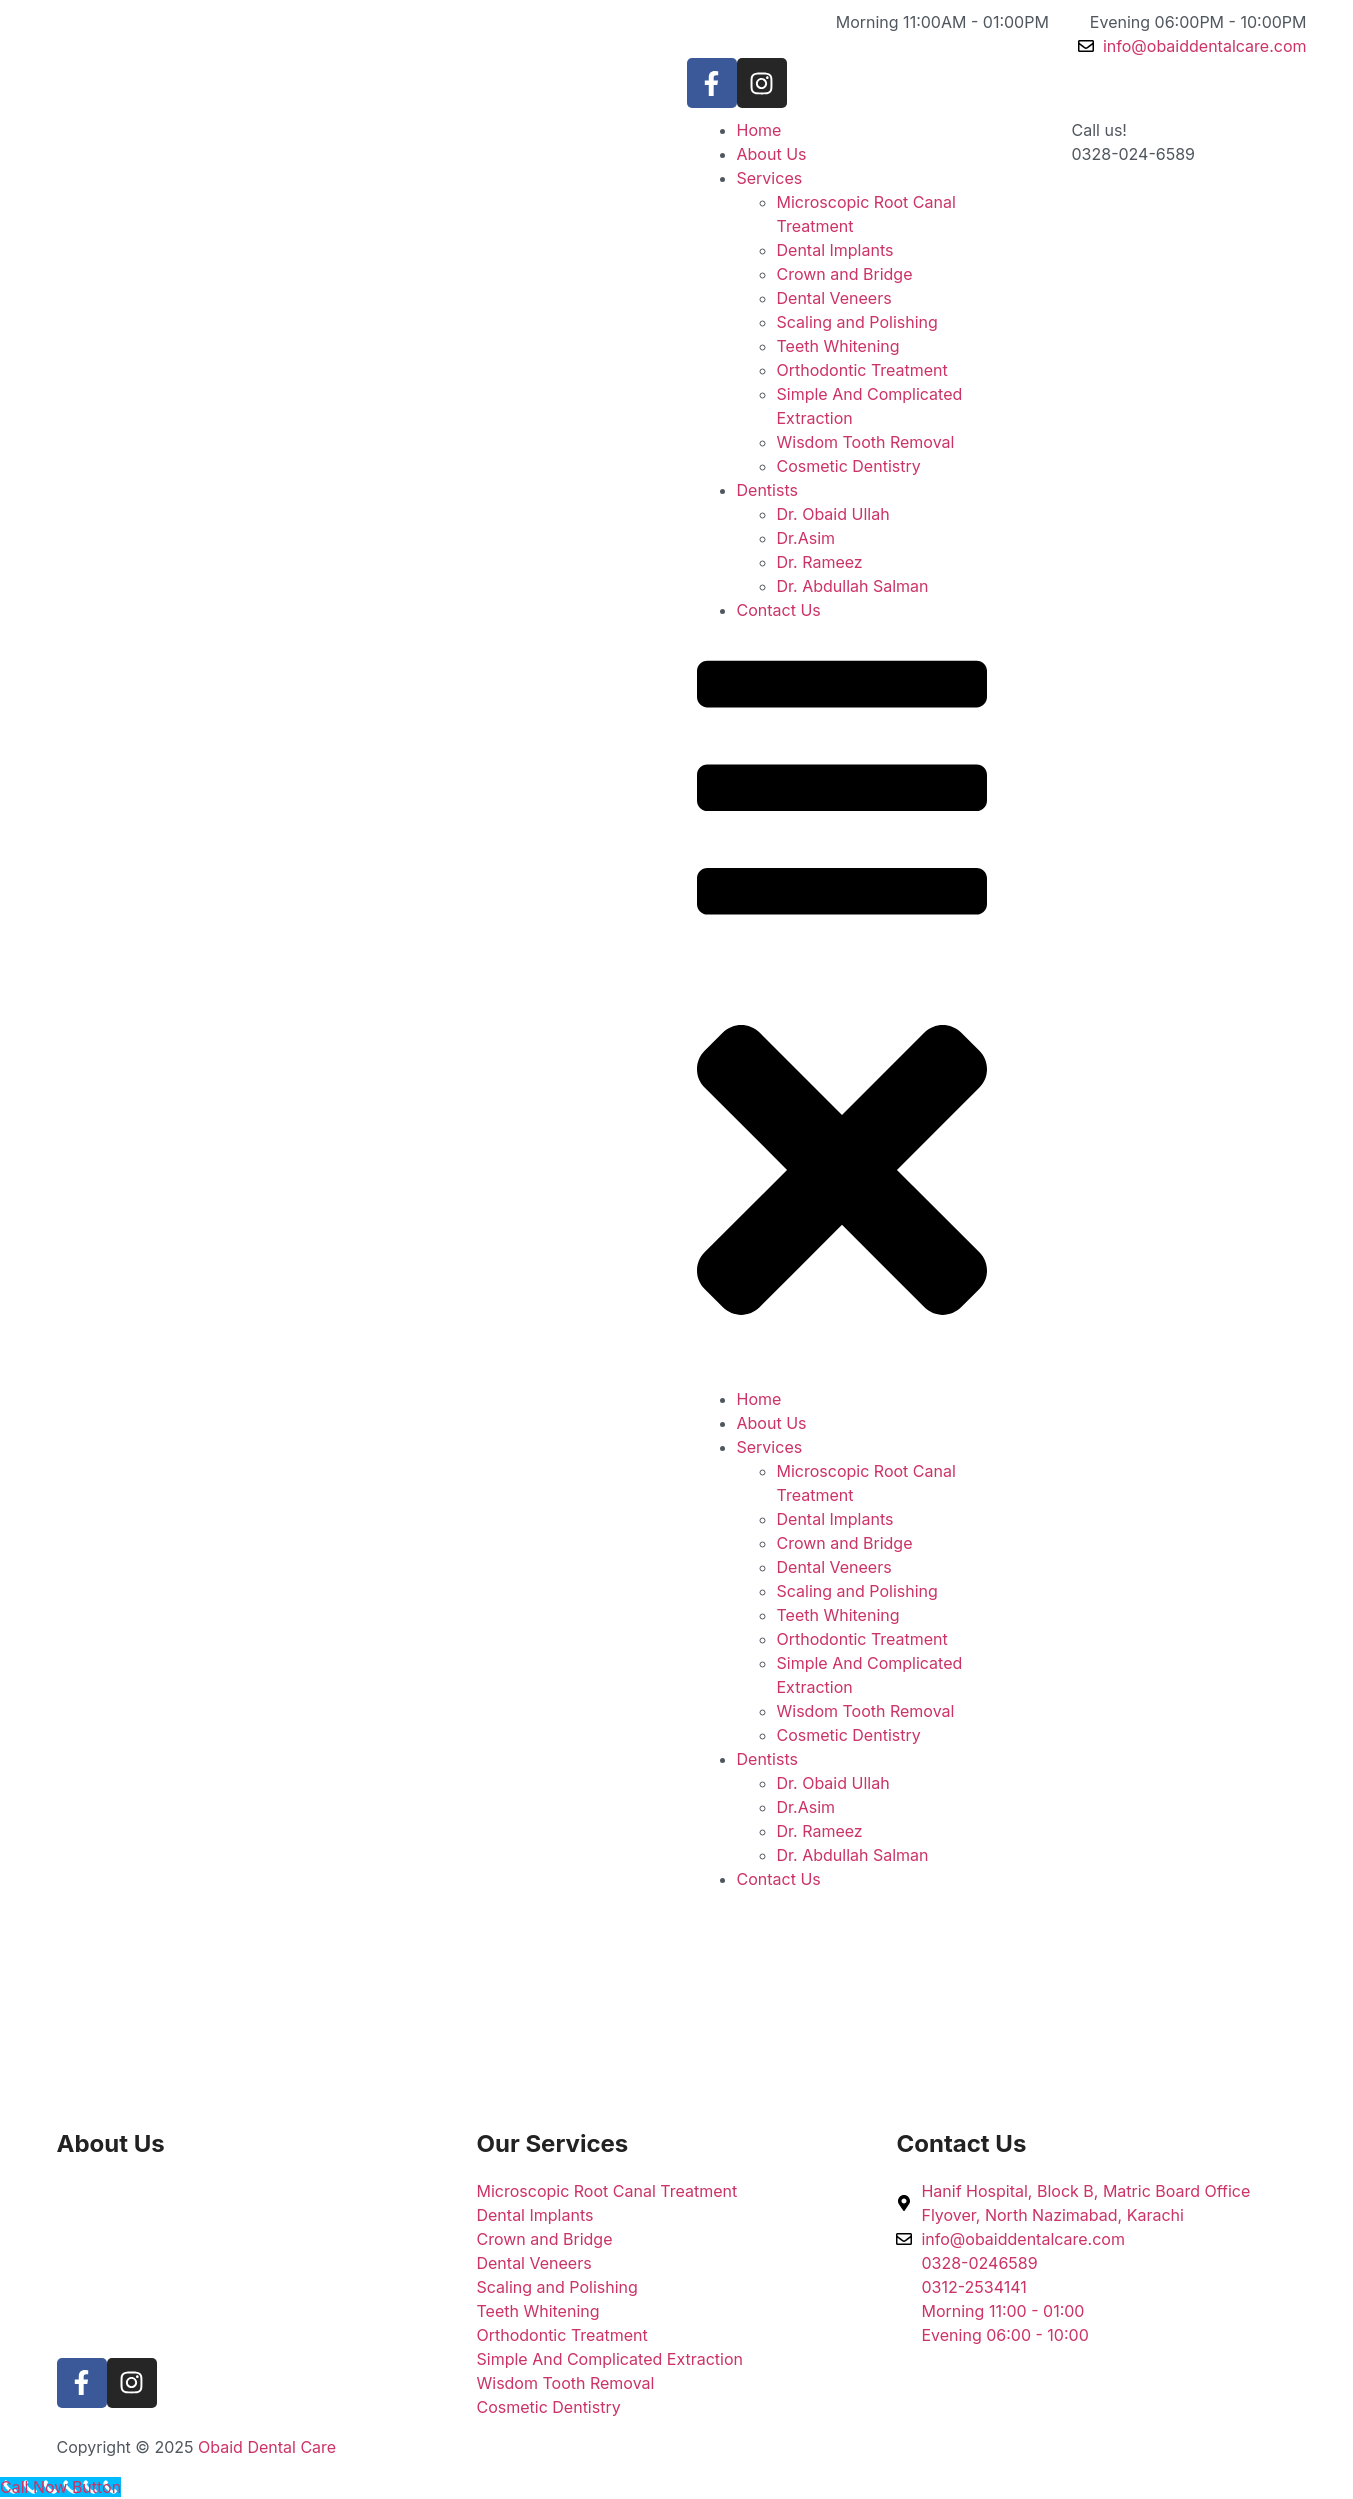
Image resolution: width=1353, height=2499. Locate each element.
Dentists (767, 490)
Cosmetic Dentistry (849, 466)
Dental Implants (835, 250)
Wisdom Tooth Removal (866, 442)
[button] (842, 1004)
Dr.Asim (806, 538)
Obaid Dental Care (267, 2447)
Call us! (1099, 130)
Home (759, 130)
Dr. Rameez (820, 562)
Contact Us (779, 610)
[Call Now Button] (60, 2487)
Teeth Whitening (838, 346)
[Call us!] (1032, 143)
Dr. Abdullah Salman (853, 586)
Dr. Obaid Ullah (833, 514)
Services (770, 178)
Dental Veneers (834, 298)
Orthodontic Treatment (862, 370)
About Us (772, 154)
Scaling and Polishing (857, 322)
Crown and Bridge (845, 274)
